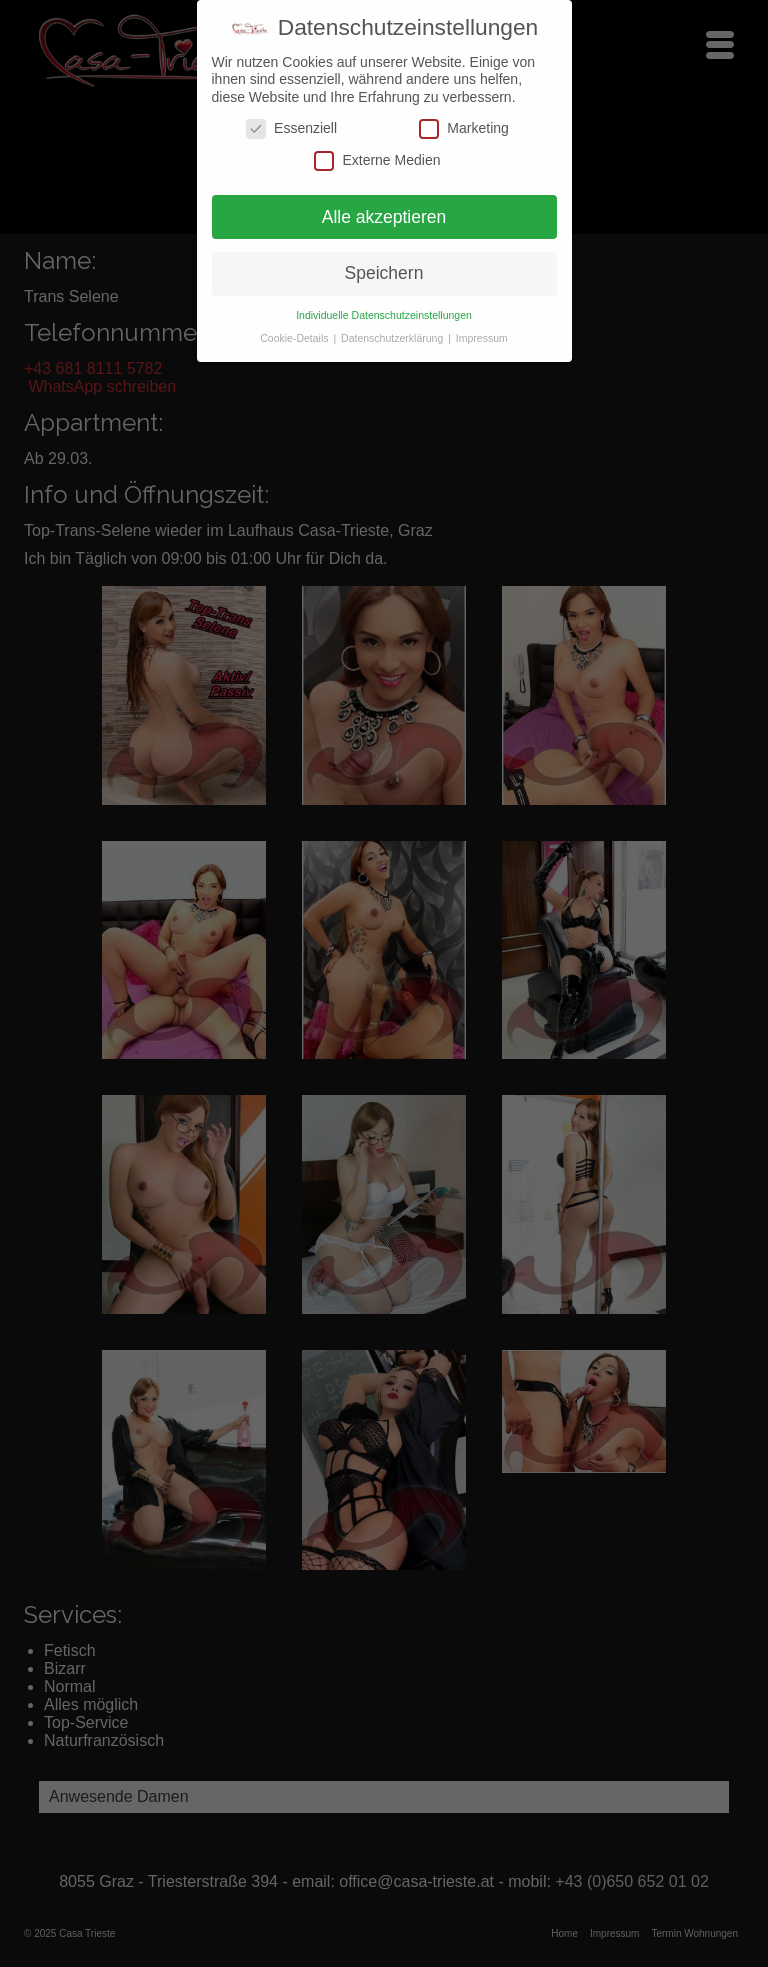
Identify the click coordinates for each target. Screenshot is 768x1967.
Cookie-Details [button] (295, 338)
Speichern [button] (384, 273)
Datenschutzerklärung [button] (393, 338)
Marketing (463, 128)
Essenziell (291, 128)
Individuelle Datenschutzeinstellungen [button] (384, 315)
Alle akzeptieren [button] (384, 216)
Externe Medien (377, 159)
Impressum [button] (482, 338)
